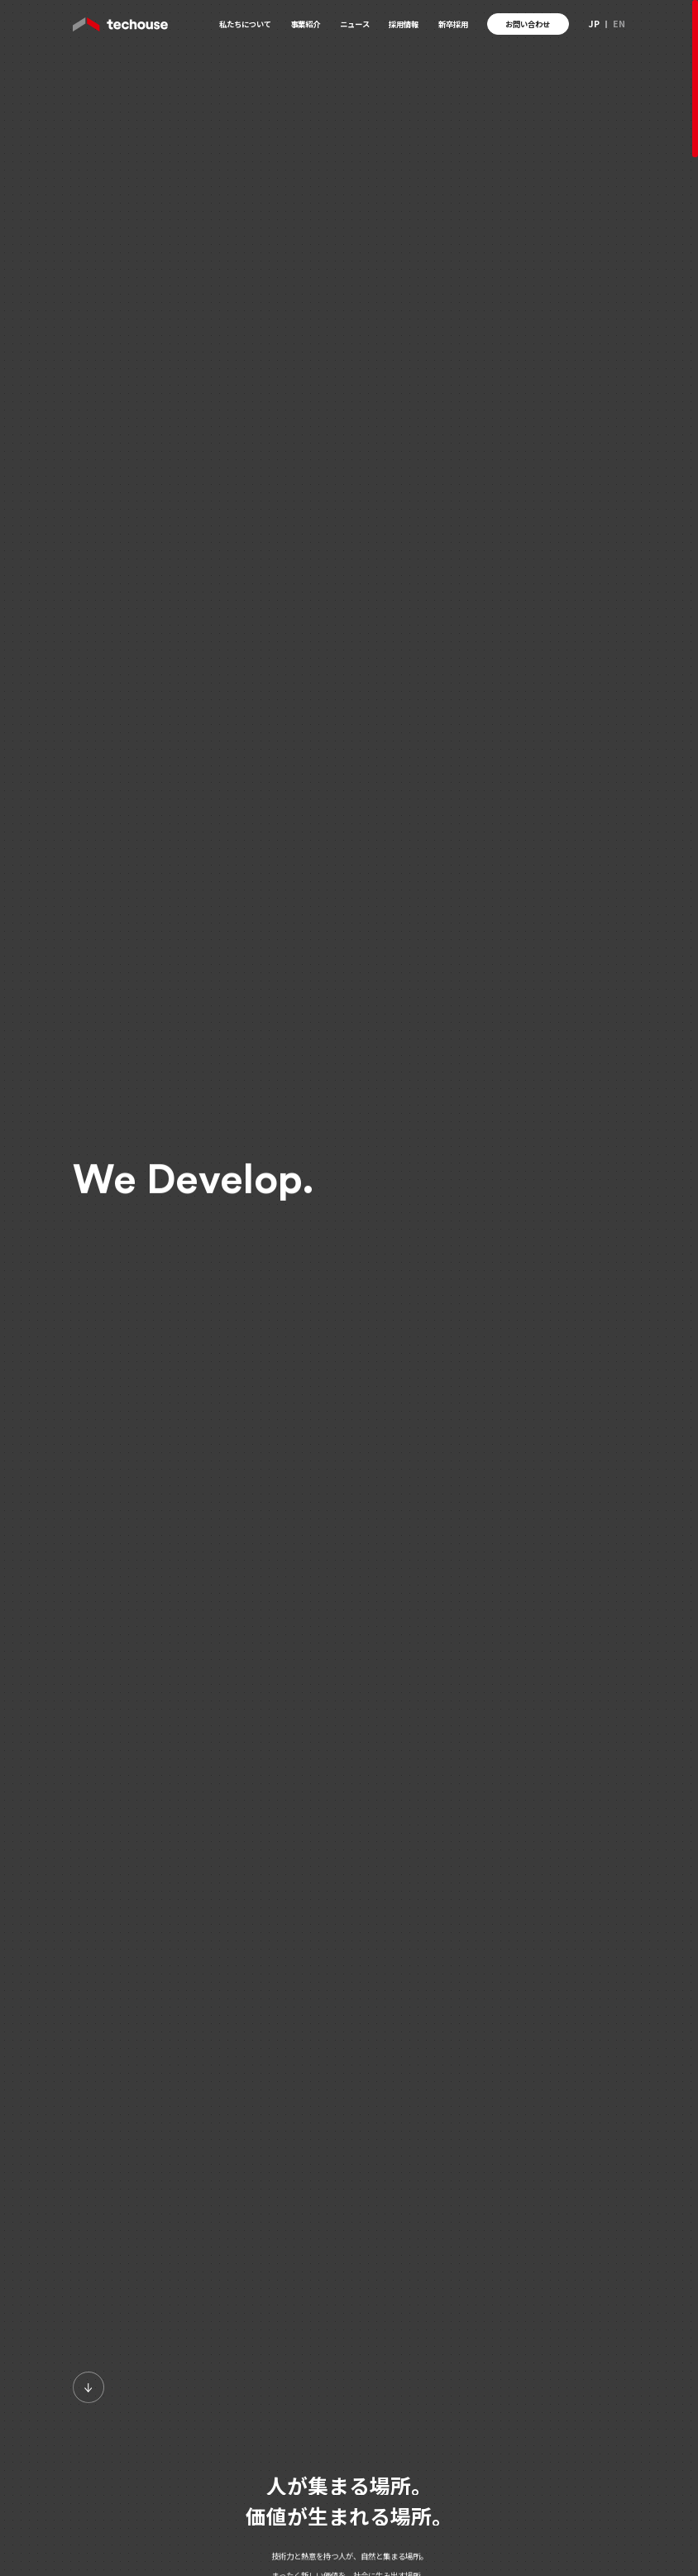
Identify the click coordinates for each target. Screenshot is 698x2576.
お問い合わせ (527, 24)
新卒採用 (453, 24)
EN (619, 23)
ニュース (355, 24)
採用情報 (403, 24)
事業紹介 (305, 24)
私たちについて (245, 24)
